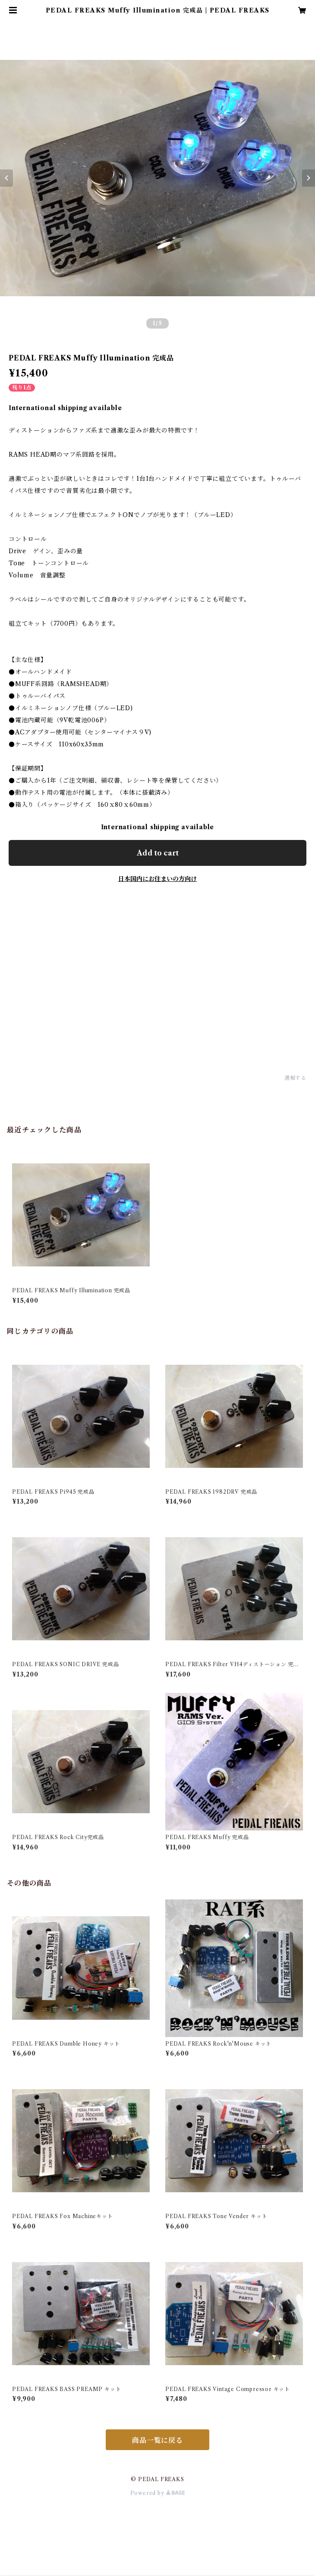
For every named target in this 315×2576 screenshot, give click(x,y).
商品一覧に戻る (157, 2440)
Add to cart (158, 853)
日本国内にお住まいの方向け (157, 879)
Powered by (157, 2493)
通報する (295, 1078)
